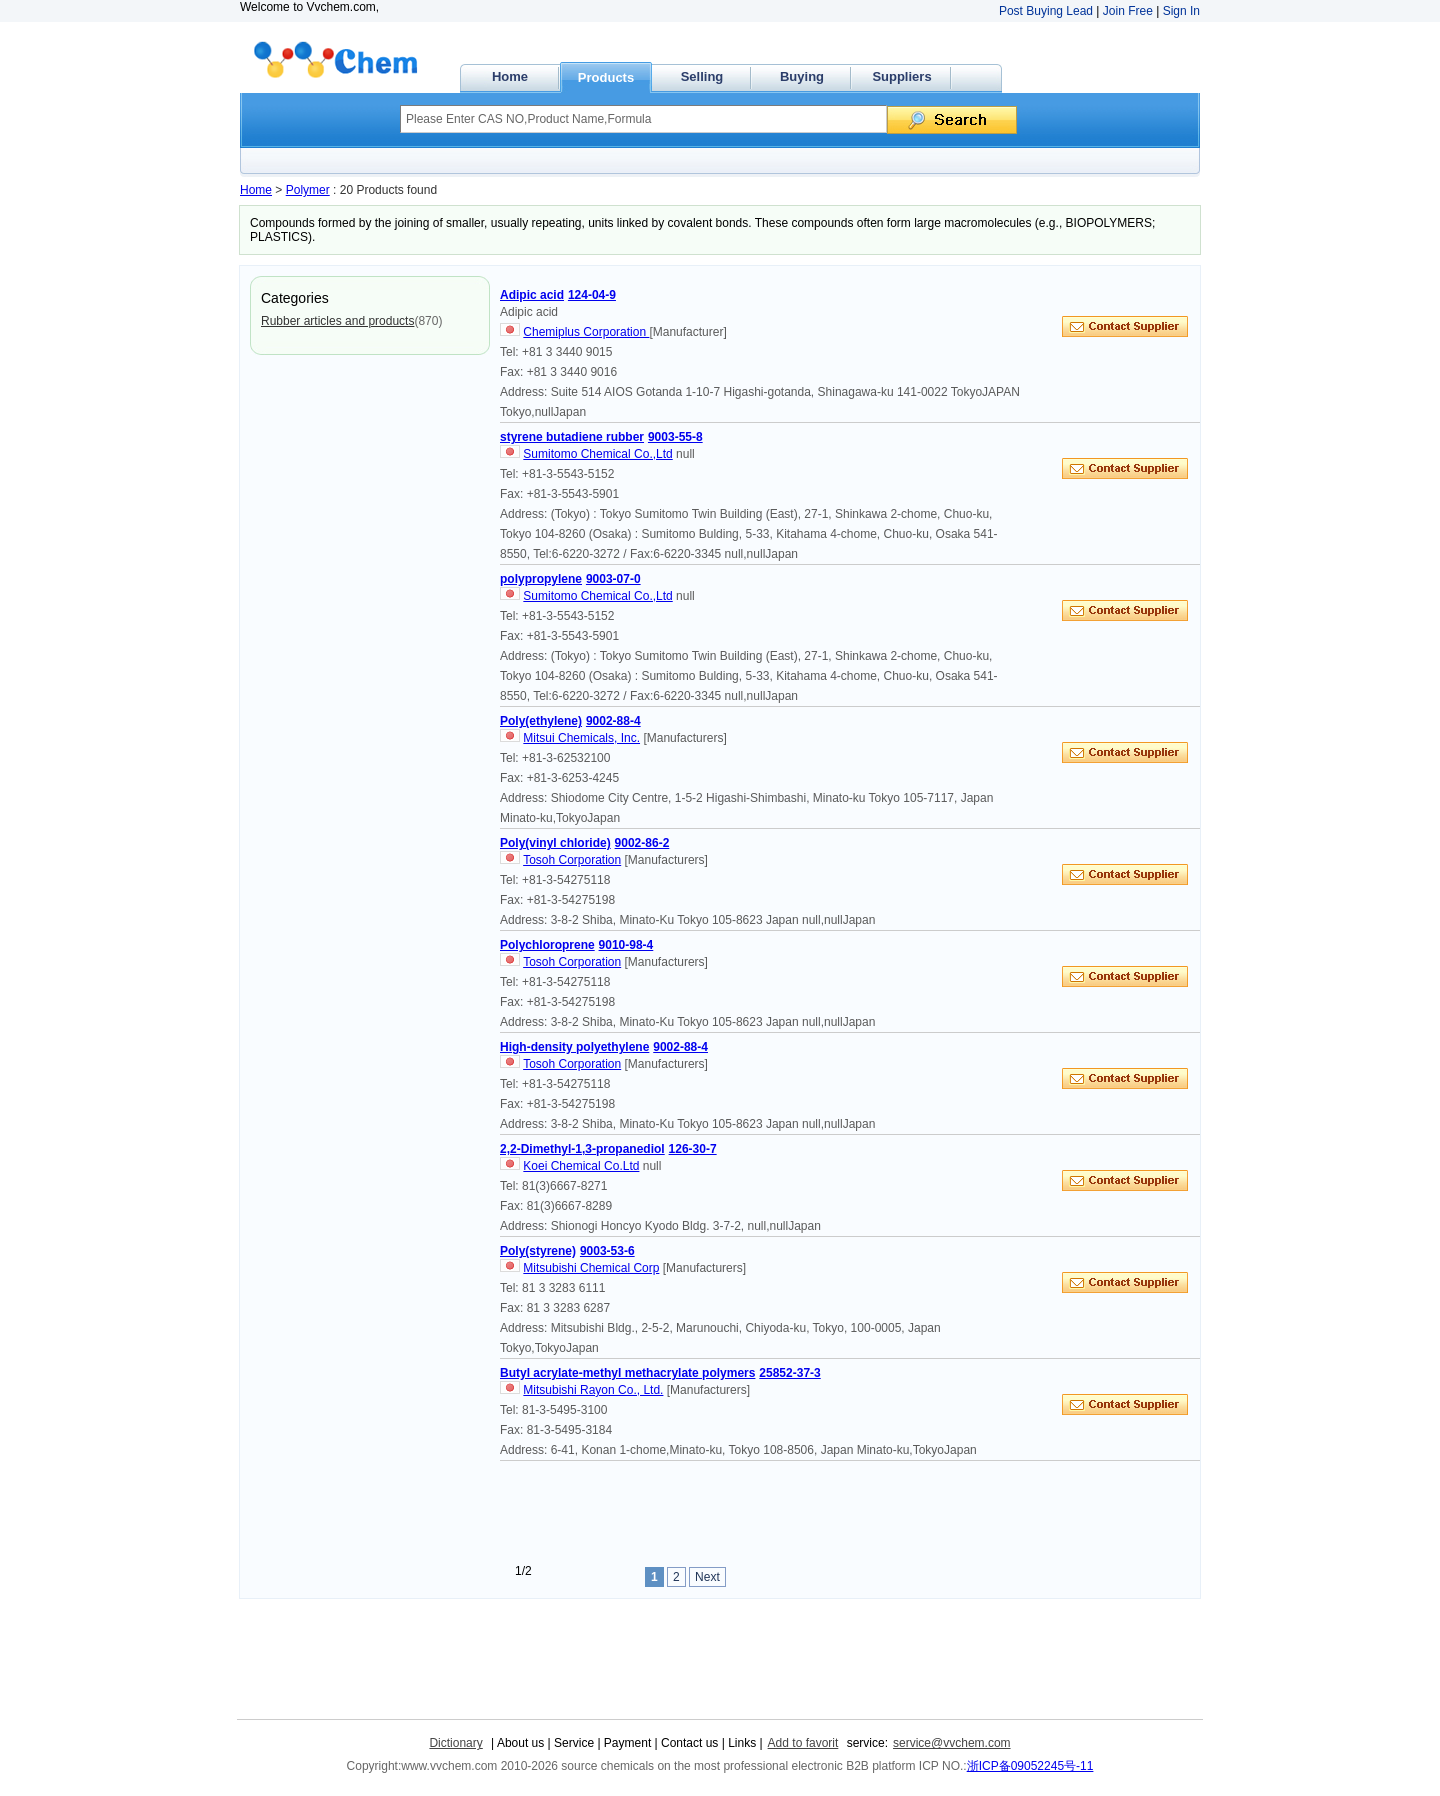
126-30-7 (693, 1149)
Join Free (1128, 11)
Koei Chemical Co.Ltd (581, 1166)
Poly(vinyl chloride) (555, 843)
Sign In (1181, 11)
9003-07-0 (613, 579)
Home (510, 76)
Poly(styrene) (538, 1251)
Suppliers (901, 76)
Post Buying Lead (1046, 11)
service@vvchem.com (952, 1743)
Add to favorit (803, 1743)
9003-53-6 (607, 1251)
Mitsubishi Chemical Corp (591, 1268)
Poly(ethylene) (541, 721)
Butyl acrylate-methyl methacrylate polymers (627, 1373)
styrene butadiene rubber (572, 437)
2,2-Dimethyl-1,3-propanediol (582, 1149)
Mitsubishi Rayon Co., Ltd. (593, 1390)
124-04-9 (592, 295)
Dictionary (455, 1743)
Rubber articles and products (337, 321)
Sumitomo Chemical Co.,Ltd (597, 454)
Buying (802, 76)
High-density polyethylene (574, 1047)
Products (606, 77)
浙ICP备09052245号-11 (1030, 1766)
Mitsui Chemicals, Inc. (581, 738)
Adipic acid (532, 295)
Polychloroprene (547, 945)
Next (707, 1577)
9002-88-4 (613, 721)
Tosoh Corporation (572, 860)
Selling (702, 76)
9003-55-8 (675, 437)
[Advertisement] (864, 1511)
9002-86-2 (642, 843)
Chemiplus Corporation (586, 332)
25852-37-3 (789, 1373)
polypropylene (541, 579)
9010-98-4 (626, 945)
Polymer (308, 190)
